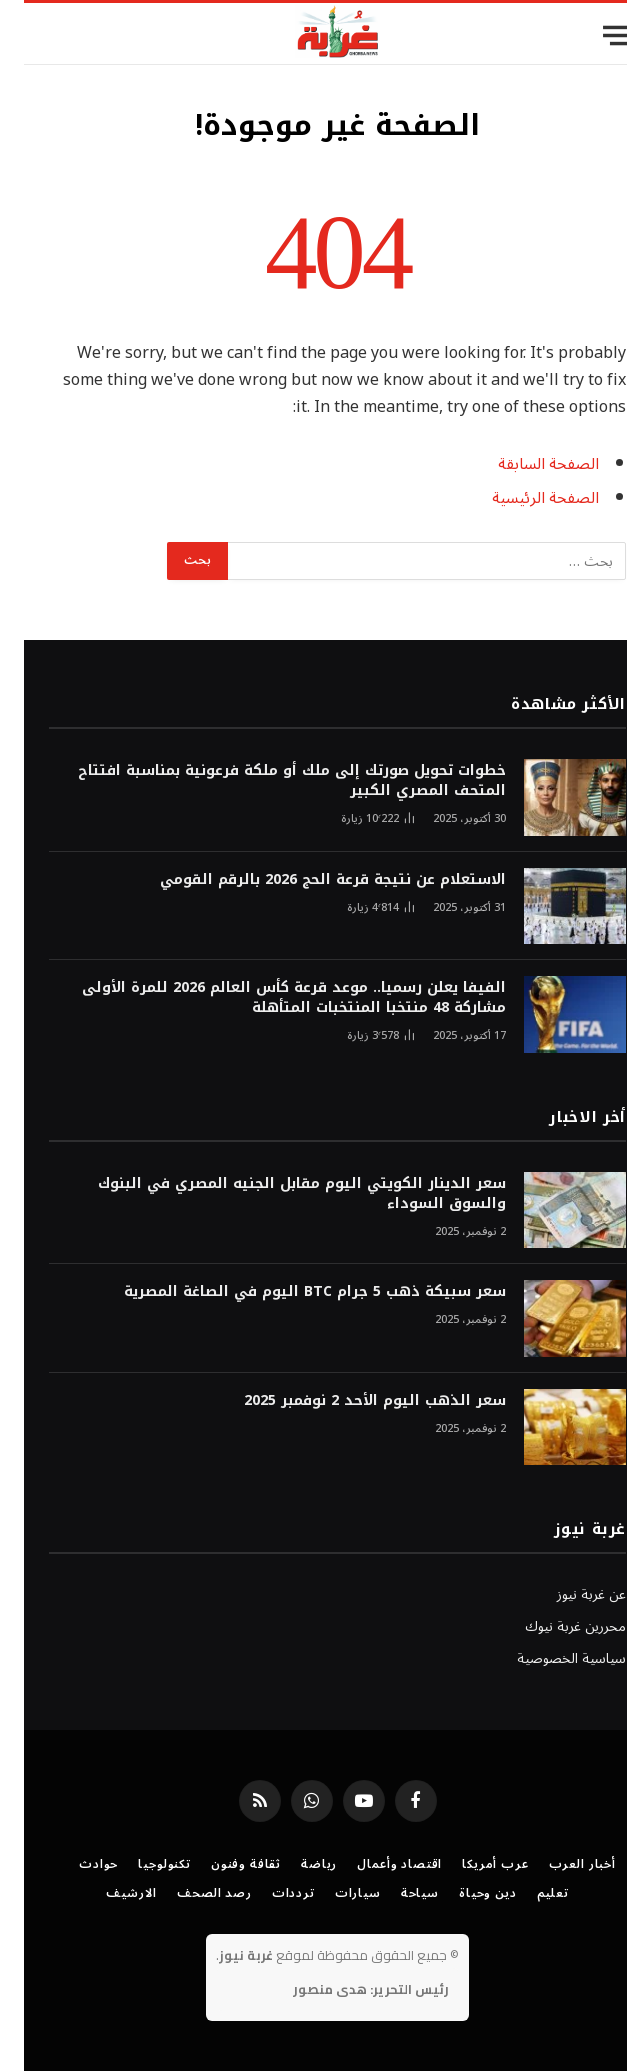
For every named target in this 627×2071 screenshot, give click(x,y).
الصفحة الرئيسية (521, 498)
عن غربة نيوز (567, 1594)
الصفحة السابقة (524, 464)
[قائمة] (594, 36)
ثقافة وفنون (222, 1864)
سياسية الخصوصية (547, 1658)
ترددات (269, 1893)
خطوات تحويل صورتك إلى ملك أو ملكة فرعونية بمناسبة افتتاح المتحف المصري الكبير (268, 781)
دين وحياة (464, 1893)
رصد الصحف (190, 1893)
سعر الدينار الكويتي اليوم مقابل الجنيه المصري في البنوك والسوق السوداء (278, 1194)
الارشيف (107, 1893)
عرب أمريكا (471, 1864)
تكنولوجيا (140, 1864)
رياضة (295, 1864)
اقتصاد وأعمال (375, 1864)
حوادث (74, 1864)
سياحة (396, 1893)
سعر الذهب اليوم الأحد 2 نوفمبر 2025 (351, 1401)
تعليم (529, 1893)
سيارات (334, 1893)
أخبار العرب (558, 1864)
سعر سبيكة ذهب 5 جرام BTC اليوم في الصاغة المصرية (291, 1292)
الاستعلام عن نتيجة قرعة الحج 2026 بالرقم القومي (309, 880)
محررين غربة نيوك (551, 1626)
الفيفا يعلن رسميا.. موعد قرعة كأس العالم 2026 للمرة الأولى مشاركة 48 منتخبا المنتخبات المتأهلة (270, 998)
